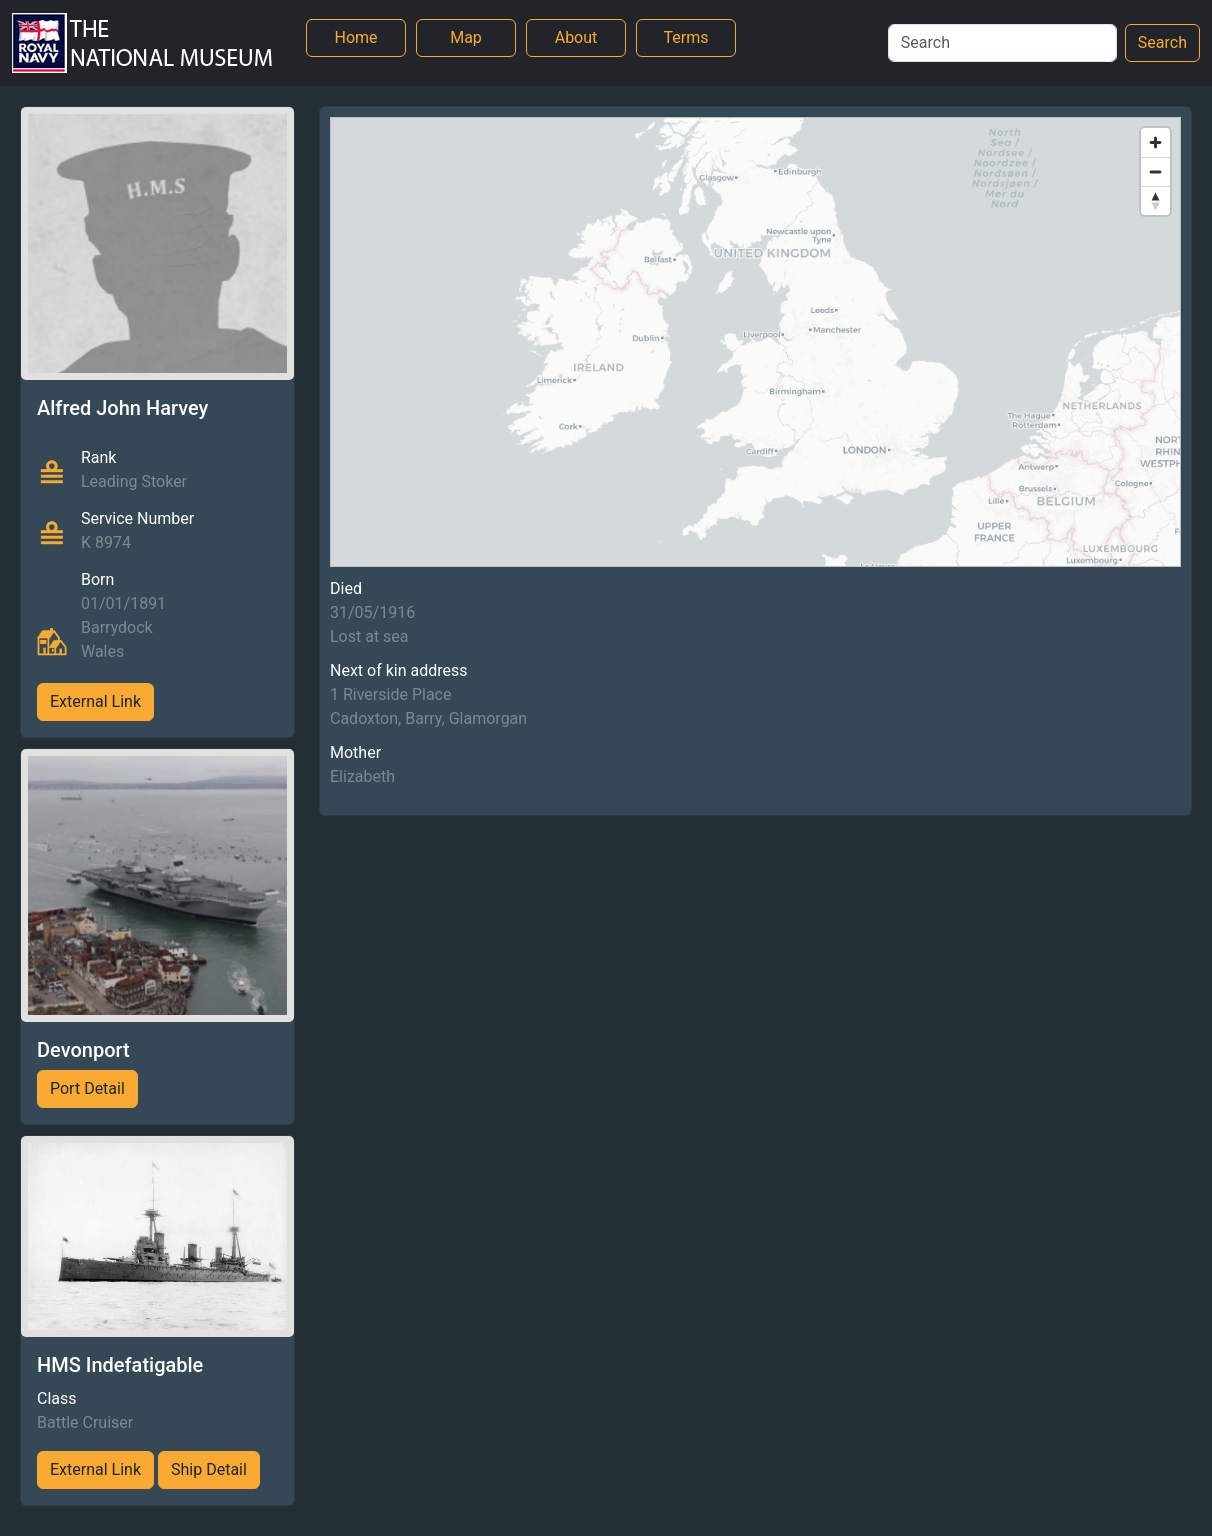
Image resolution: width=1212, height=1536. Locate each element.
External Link (95, 701)
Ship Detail (209, 1469)
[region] (755, 342)
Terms (686, 37)
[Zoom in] (1155, 142)
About (576, 37)
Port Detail (87, 1088)
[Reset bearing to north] (1155, 200)
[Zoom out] (1155, 171)
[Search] (1002, 43)
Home (355, 37)
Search (1162, 42)
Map (466, 37)
